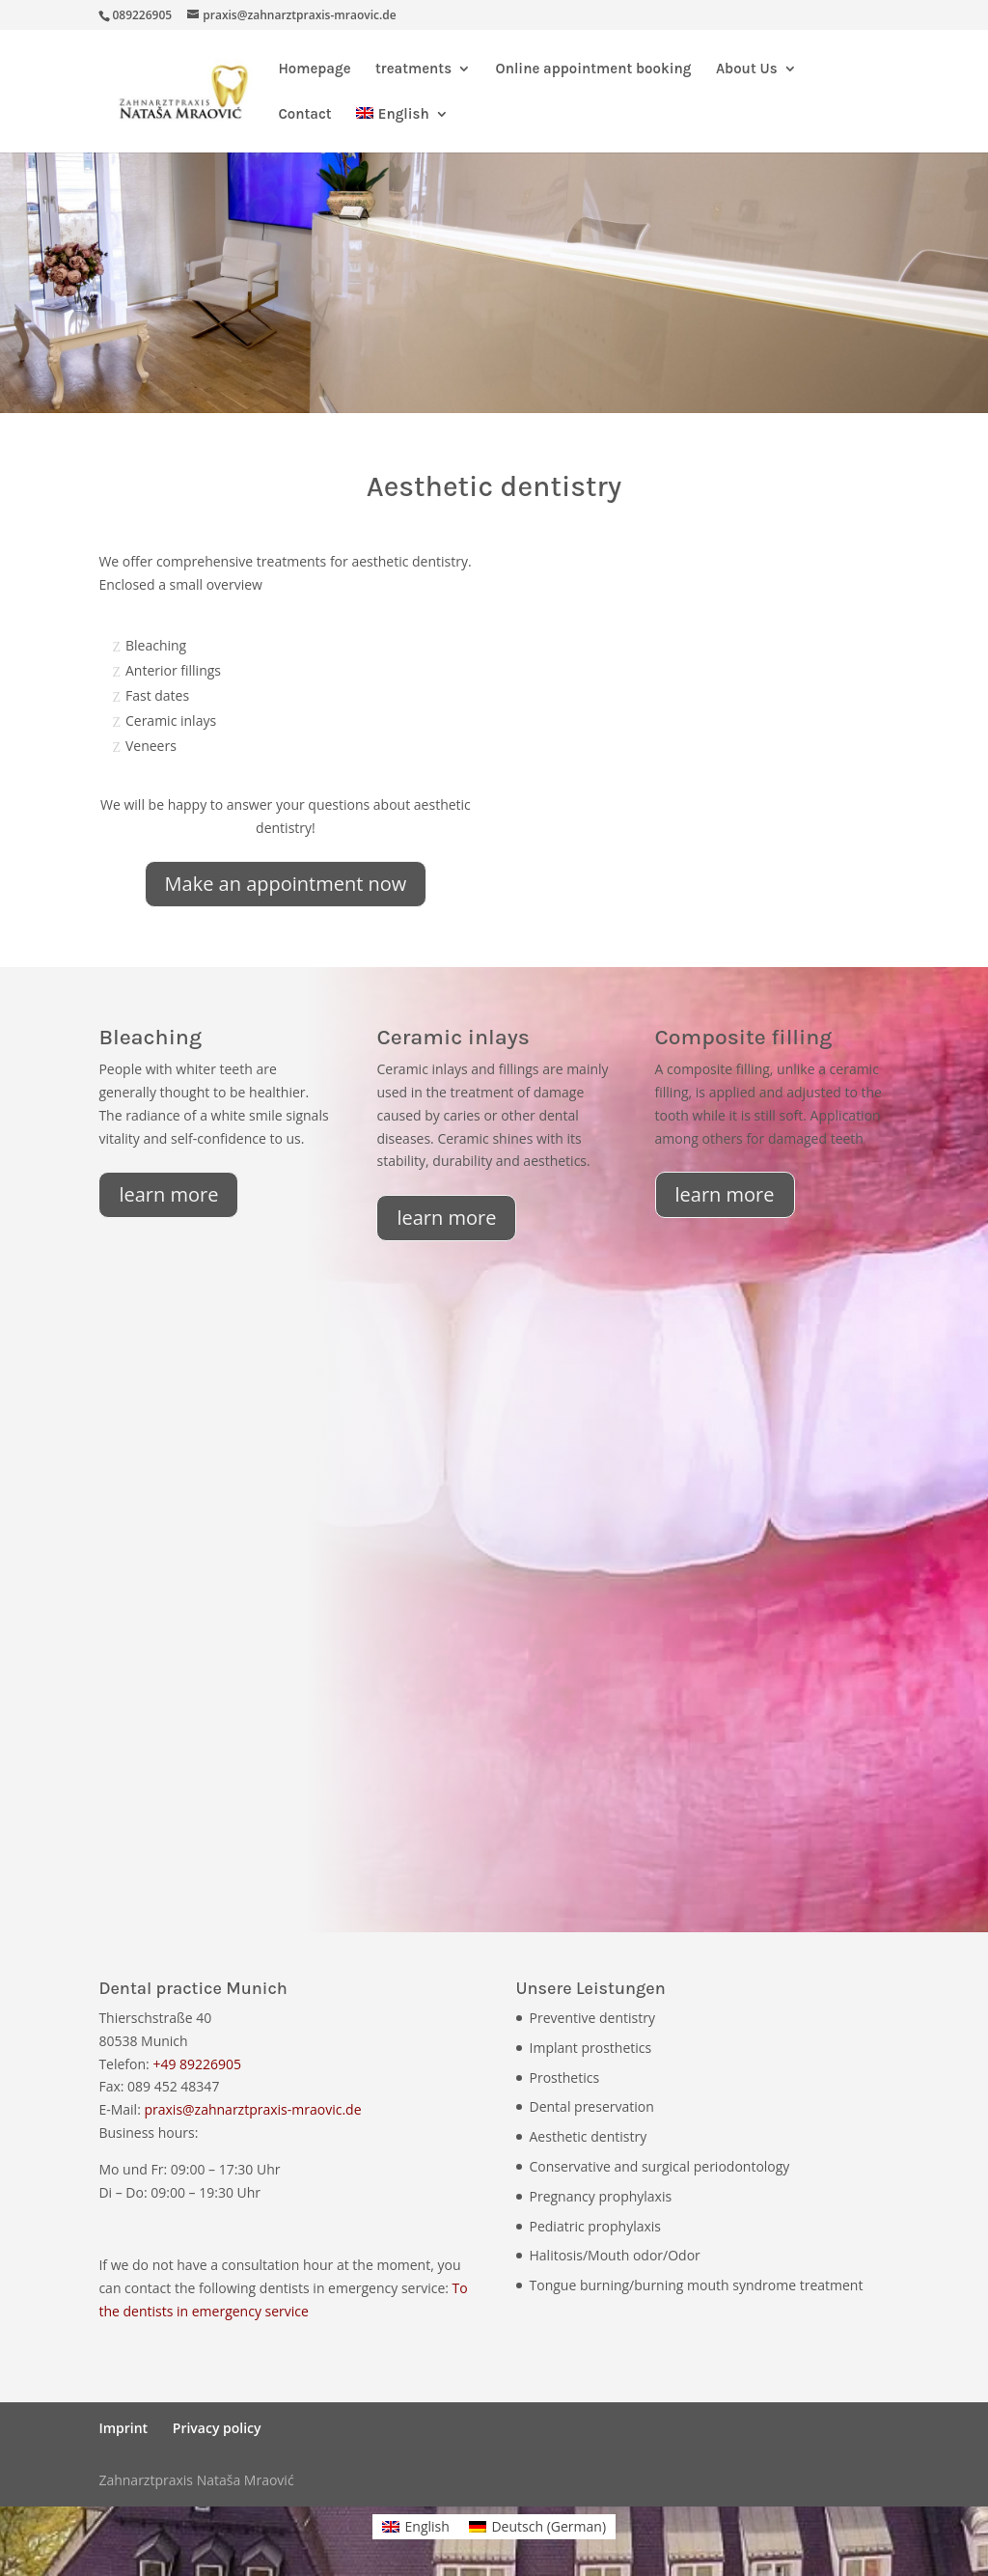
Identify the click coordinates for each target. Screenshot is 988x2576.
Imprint (123, 2428)
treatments (413, 69)
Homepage (314, 69)
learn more (168, 1194)
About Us (747, 69)
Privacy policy (217, 2428)
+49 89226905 (196, 2064)
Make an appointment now (286, 884)
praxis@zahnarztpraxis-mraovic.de (252, 2109)
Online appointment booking (594, 69)
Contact (304, 115)
